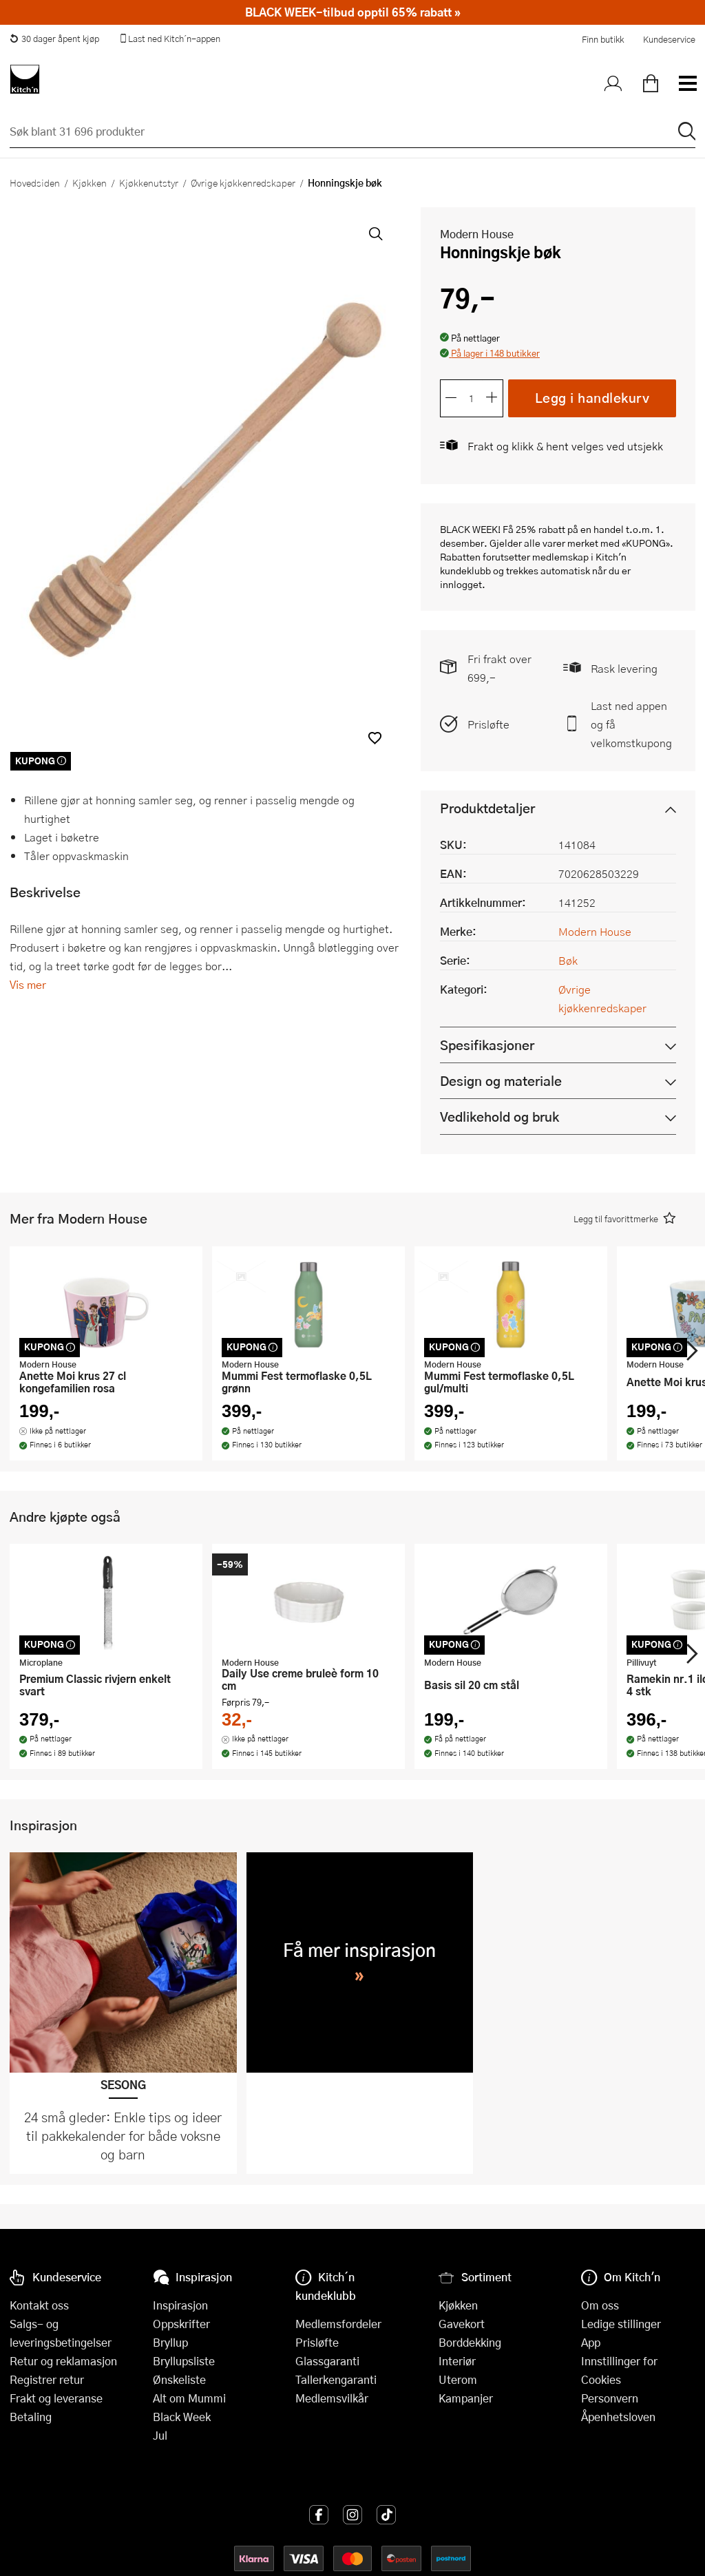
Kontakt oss (39, 2305)
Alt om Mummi (189, 2398)
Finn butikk (603, 39)
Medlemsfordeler (338, 2324)
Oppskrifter (181, 2324)
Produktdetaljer (487, 808)
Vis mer (28, 984)
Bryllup (170, 2342)
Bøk (568, 960)
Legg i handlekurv (592, 398)
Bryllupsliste (184, 2361)
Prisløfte (488, 724)
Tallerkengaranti (336, 2379)
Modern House (477, 234)
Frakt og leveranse (56, 2398)
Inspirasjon (180, 2305)
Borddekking (470, 2342)
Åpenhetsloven (618, 2417)
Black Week (182, 2417)
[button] (374, 737)
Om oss (600, 2305)
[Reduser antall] (451, 398)
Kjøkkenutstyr (148, 182)
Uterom (458, 2379)
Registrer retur (47, 2379)
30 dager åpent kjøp (54, 38)
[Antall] (471, 398)
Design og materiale (501, 1081)
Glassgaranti (327, 2361)
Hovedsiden (35, 182)
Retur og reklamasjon (63, 2361)
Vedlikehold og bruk (499, 1117)
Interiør (457, 2361)
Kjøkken (89, 182)
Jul (160, 2435)
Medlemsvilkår (331, 2398)
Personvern (609, 2398)
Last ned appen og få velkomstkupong (631, 724)
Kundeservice (669, 39)
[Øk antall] (492, 398)
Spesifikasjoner (487, 1045)
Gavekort (462, 2324)
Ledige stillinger (621, 2324)
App (590, 2342)
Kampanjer (466, 2398)
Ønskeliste (179, 2379)
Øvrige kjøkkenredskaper (243, 182)
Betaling (31, 2417)
